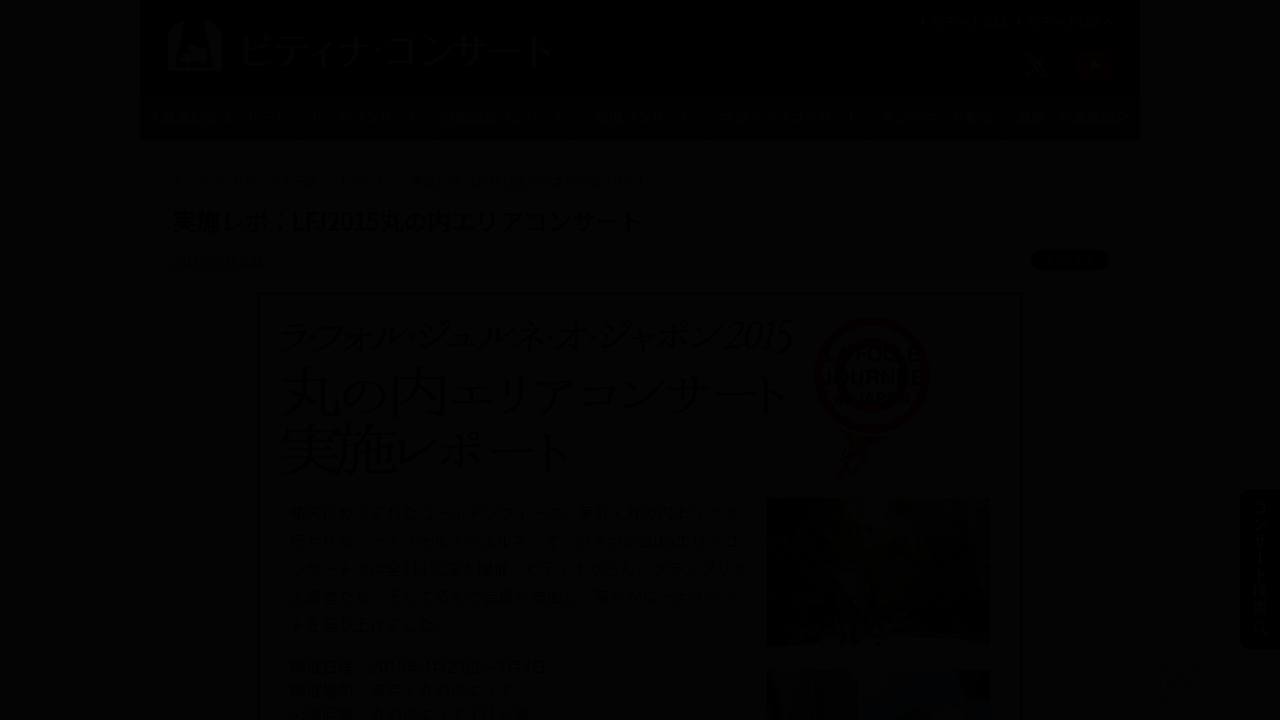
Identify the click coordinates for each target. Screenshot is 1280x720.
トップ (190, 180)
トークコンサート (365, 117)
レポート (364, 180)
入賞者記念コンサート (218, 117)
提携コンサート (644, 117)
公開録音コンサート (504, 117)
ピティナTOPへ (1063, 21)
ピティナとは (961, 21)
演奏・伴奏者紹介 (1073, 117)
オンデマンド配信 (937, 117)
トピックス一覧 (274, 180)
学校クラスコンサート (790, 117)
